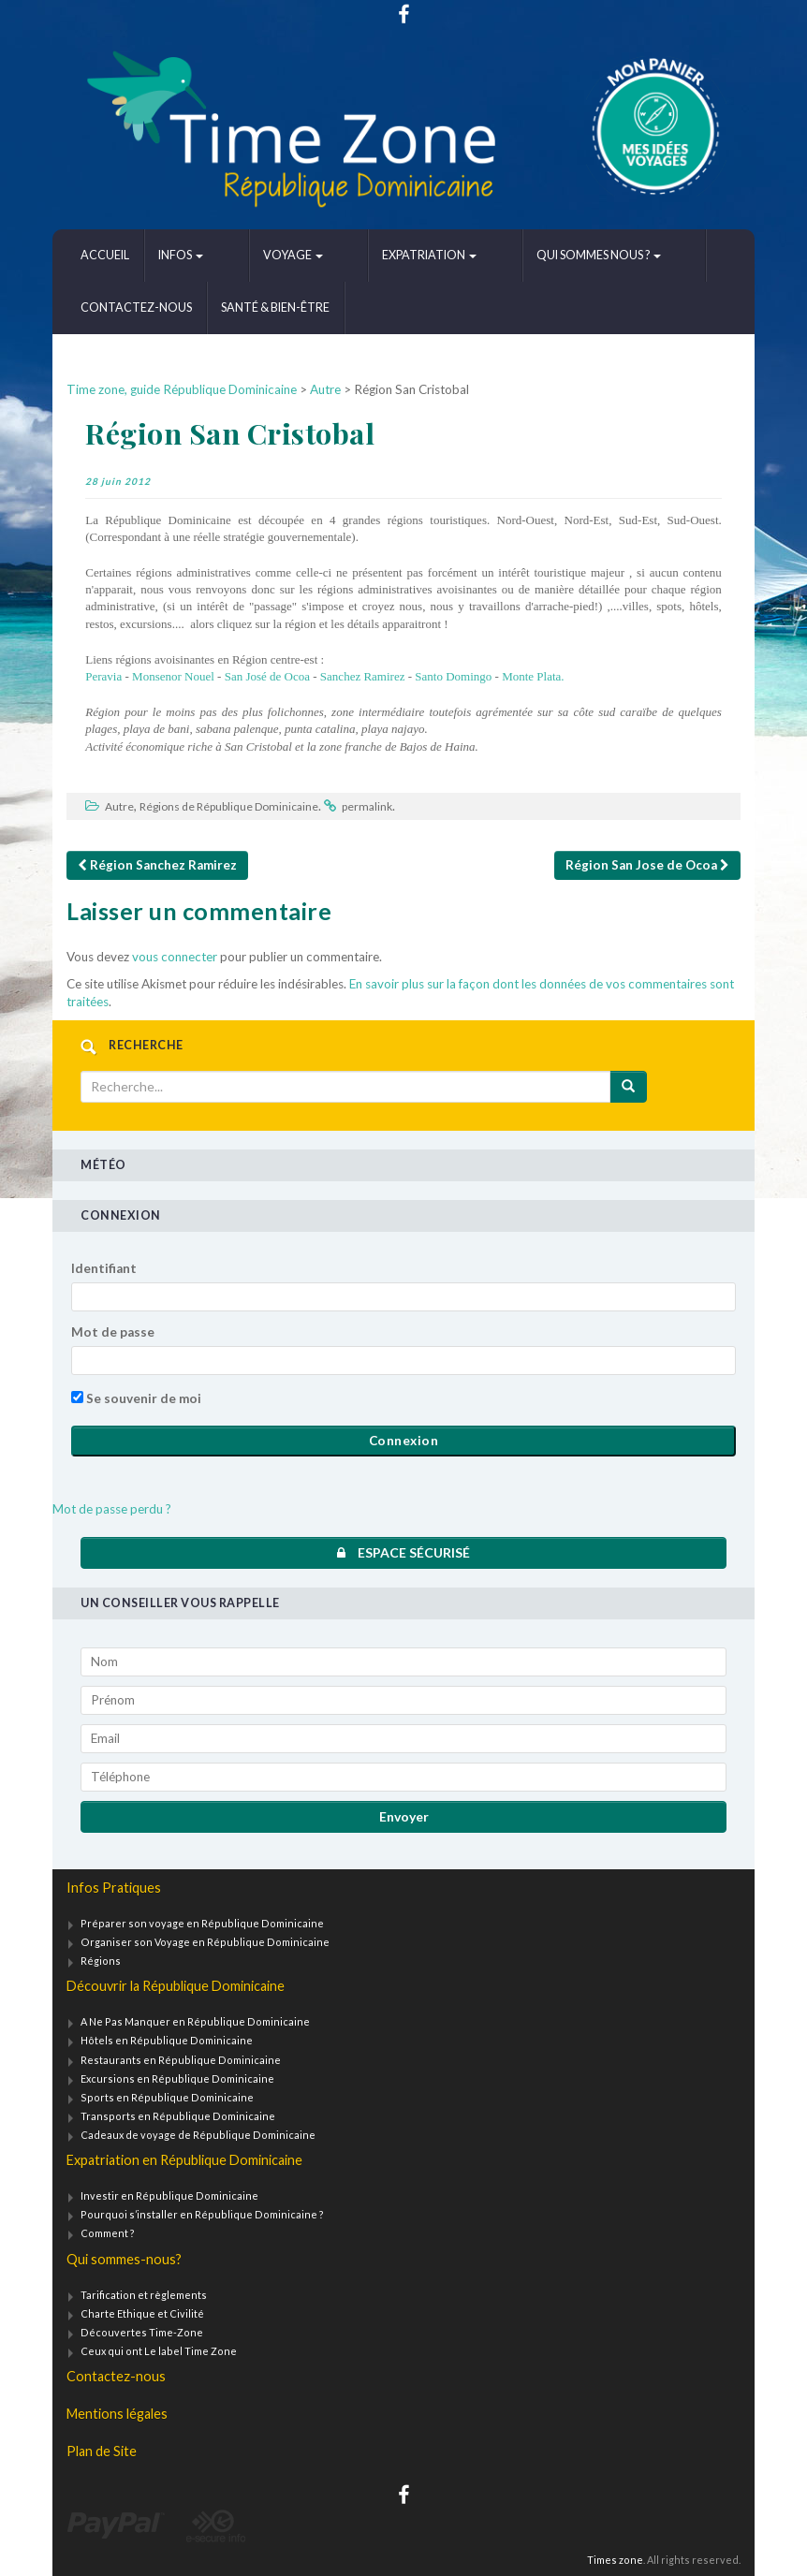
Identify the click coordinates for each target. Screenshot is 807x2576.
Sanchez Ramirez (362, 676)
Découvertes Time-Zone (142, 2332)
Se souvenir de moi (136, 1398)
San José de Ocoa (269, 676)
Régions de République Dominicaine (228, 806)
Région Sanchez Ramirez (157, 864)
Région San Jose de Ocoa (647, 864)
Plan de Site (101, 2451)
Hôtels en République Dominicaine (167, 2040)
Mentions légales (117, 2414)
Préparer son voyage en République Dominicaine (202, 1923)
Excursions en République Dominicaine (177, 2078)
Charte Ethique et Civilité (142, 2313)
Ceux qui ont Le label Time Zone (159, 2351)
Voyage (262, 255)
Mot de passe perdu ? (111, 1508)
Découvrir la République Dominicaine (175, 1986)
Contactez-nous (654, 255)
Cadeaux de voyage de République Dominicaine (198, 2135)
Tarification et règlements (144, 2295)
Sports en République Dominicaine (167, 2097)
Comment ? (108, 2233)
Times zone (615, 2560)
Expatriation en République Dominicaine (184, 2160)
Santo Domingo (453, 676)
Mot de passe (112, 1332)
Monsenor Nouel (171, 676)
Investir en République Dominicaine (169, 2195)
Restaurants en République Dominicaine (181, 2060)
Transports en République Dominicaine (178, 2116)
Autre (119, 806)
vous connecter (174, 956)
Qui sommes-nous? (124, 2259)
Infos (180, 255)
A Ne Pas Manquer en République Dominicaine (195, 2021)
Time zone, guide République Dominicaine (181, 389)
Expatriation (368, 255)
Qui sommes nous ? (507, 255)
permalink (367, 806)
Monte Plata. (532, 676)
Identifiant (104, 1268)
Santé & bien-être (135, 307)
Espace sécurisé (403, 1552)
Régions (101, 1960)
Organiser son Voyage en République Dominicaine (205, 1942)
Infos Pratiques (113, 1887)
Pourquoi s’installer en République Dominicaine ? (202, 2214)
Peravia (103, 676)
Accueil (105, 255)
